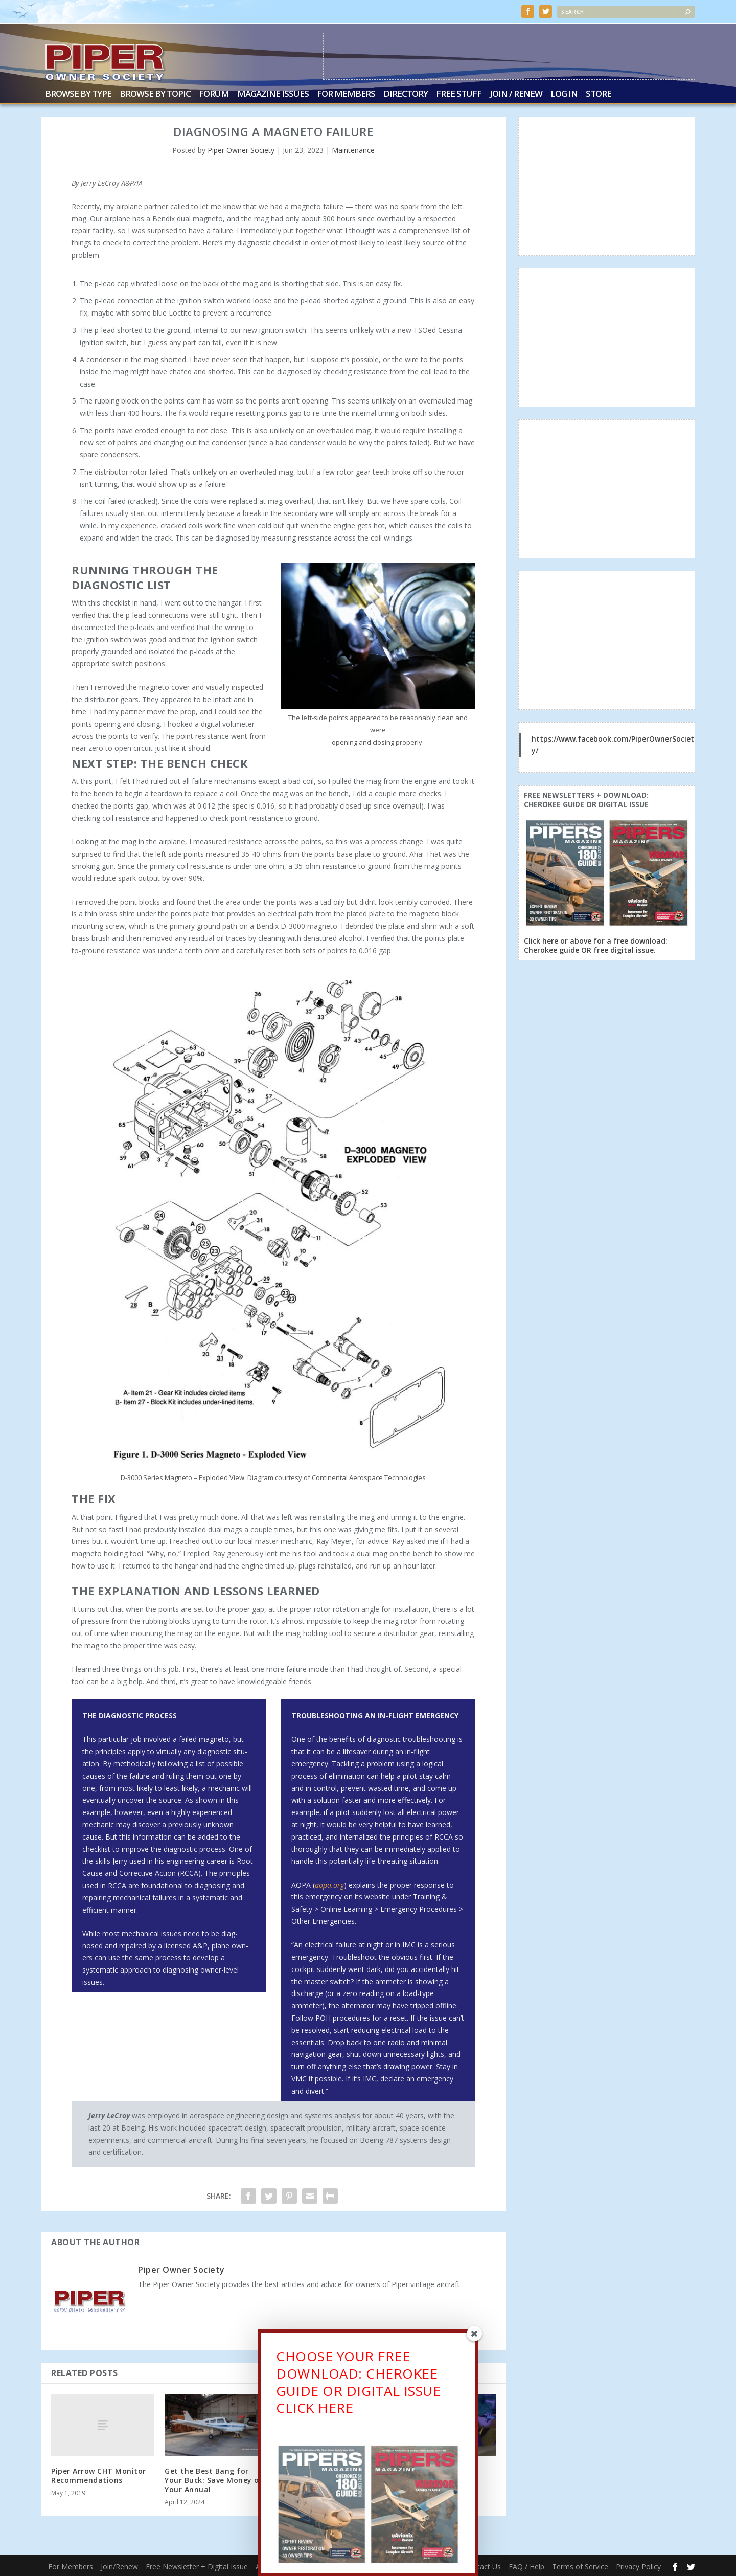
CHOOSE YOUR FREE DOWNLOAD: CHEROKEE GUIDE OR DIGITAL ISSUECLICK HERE (358, 2385)
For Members (346, 93)
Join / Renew (516, 93)
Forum (214, 93)
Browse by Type (78, 93)
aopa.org (329, 1884)
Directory (405, 93)
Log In (564, 93)
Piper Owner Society (241, 149)
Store (598, 93)
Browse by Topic (155, 93)
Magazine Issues (273, 93)
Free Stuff (458, 93)
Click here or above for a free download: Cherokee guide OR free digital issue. (596, 944)
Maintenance (353, 149)
